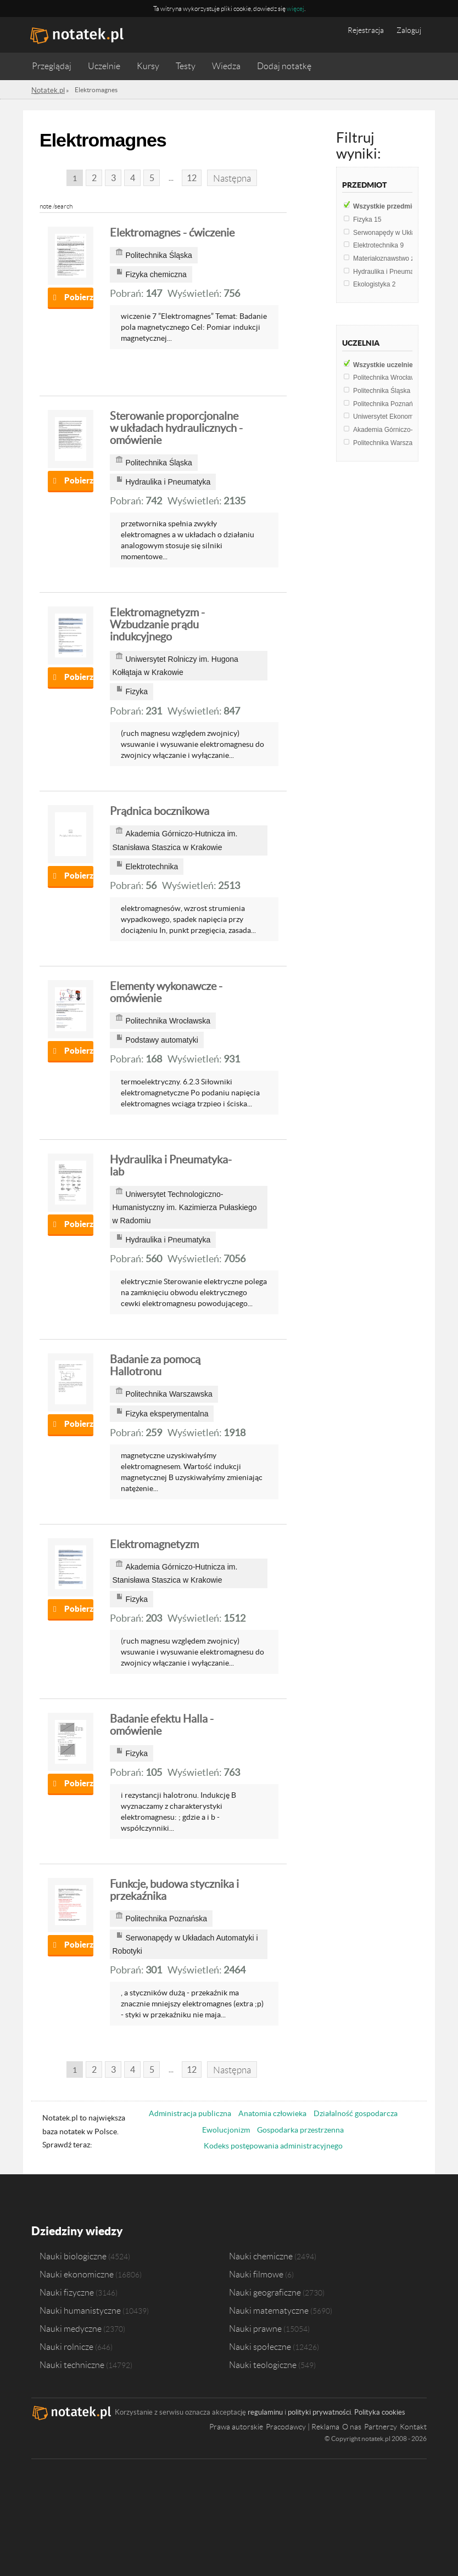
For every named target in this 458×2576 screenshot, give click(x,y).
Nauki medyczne (71, 2327)
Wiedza (226, 66)
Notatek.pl (46, 89)
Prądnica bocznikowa (159, 811)
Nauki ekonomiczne (77, 2273)
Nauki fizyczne (67, 2291)
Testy (186, 66)
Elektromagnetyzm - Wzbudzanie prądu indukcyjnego (157, 624)
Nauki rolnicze (66, 2345)
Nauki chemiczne (261, 2255)
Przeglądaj (51, 66)
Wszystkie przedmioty (394, 206)
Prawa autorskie (236, 2425)
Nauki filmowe (256, 2273)
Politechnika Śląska (386, 391)
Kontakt (413, 2425)
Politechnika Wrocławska (394, 377)
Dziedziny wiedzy (76, 2230)
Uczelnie (104, 66)
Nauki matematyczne (269, 2309)
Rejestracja (366, 30)
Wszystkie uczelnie (389, 365)
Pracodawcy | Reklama (302, 2425)
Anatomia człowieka (272, 2113)
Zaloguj (408, 30)
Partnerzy (380, 2425)
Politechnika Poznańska (392, 404)
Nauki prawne (255, 2327)
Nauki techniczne (72, 2364)
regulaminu (265, 2411)
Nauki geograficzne (265, 2291)
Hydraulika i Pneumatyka (392, 271)
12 (189, 178)
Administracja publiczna (190, 2113)
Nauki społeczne (260, 2345)
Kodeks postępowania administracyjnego (273, 2145)
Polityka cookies (379, 2411)
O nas (351, 2425)
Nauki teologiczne (263, 2364)
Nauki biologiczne (73, 2255)
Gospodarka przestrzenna (300, 2129)
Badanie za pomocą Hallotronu (155, 1365)
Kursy (148, 66)
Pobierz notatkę (78, 297)
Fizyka (367, 219)
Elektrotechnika (378, 245)
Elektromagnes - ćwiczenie (172, 233)
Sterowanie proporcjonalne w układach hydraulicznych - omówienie (176, 428)
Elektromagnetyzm (154, 1544)
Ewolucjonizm (226, 2129)
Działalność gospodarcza (356, 2113)
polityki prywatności (319, 2411)
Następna (231, 178)
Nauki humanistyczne (80, 2309)
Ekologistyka (374, 284)
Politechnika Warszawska (393, 443)
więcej (295, 8)
